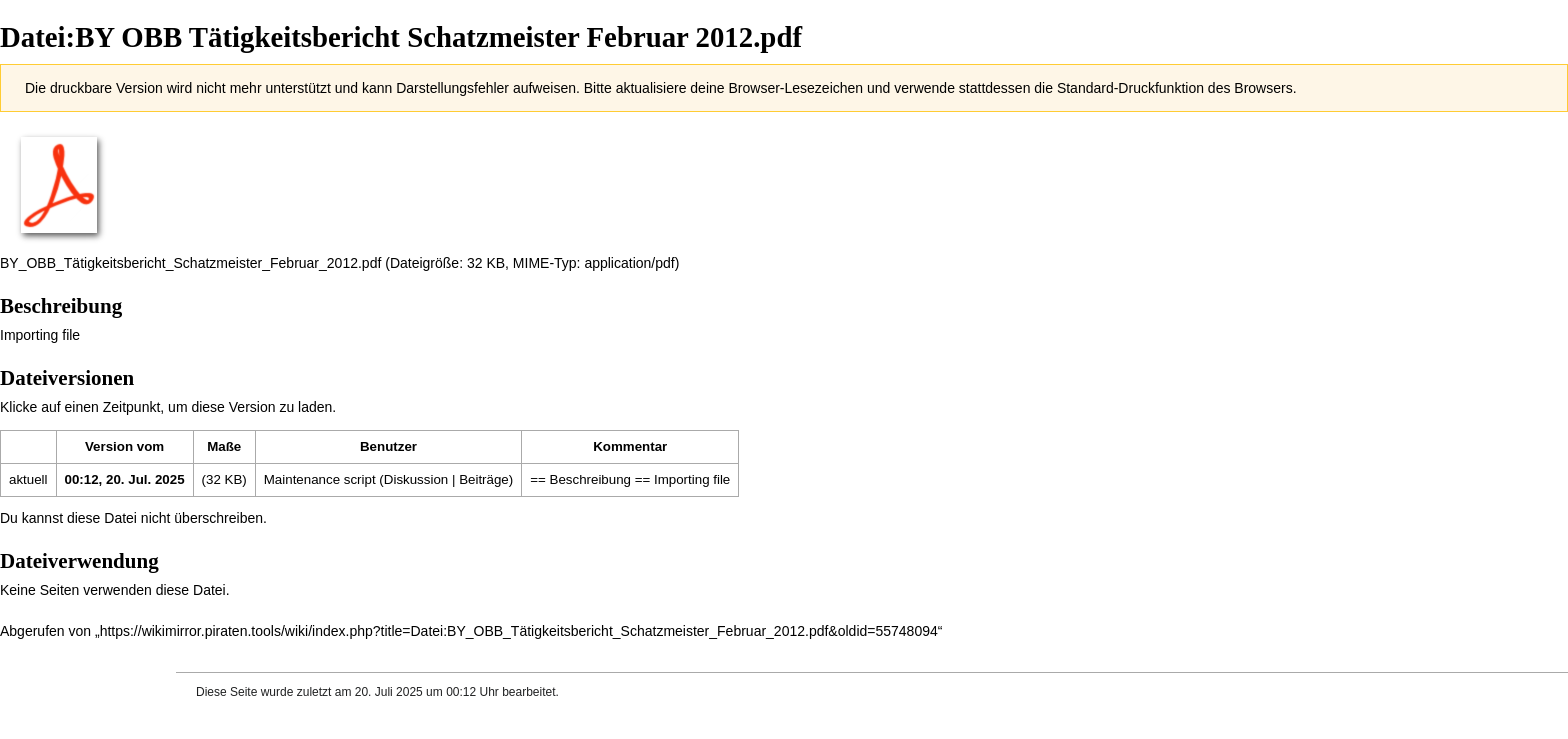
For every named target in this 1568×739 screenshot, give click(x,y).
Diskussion (416, 479)
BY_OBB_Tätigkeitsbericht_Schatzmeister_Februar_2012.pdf (190, 263)
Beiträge (484, 479)
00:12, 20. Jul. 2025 (125, 479)
